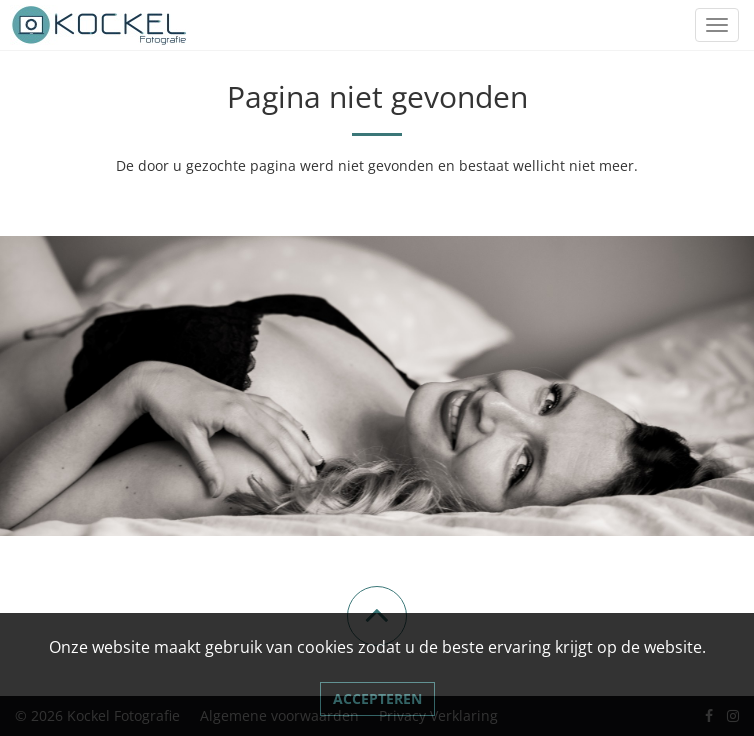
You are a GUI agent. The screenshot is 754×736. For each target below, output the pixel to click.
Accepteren (377, 698)
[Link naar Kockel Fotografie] (100, 25)
